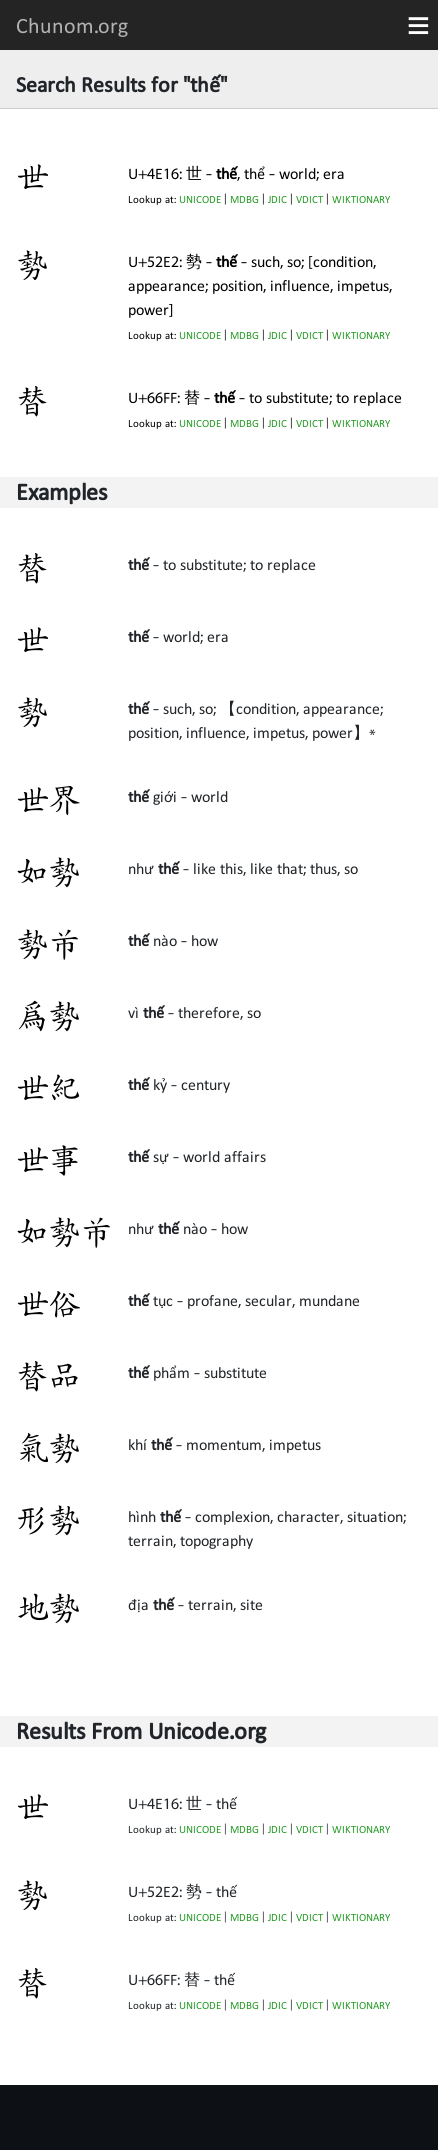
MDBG (244, 199)
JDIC (277, 199)
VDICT (309, 199)
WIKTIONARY (361, 199)
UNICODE (200, 199)
